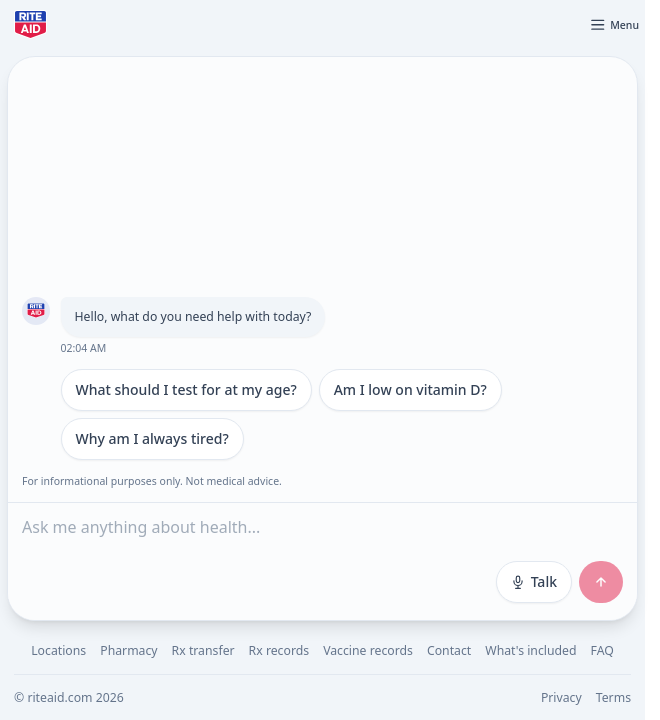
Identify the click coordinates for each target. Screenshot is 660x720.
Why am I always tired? (152, 438)
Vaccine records (368, 650)
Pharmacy (128, 650)
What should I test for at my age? (186, 389)
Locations (58, 650)
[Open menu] (614, 25)
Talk (534, 581)
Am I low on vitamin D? (410, 389)
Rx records (279, 650)
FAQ (602, 650)
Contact (449, 650)
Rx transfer (203, 650)
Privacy (561, 697)
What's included (530, 650)
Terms (613, 697)
